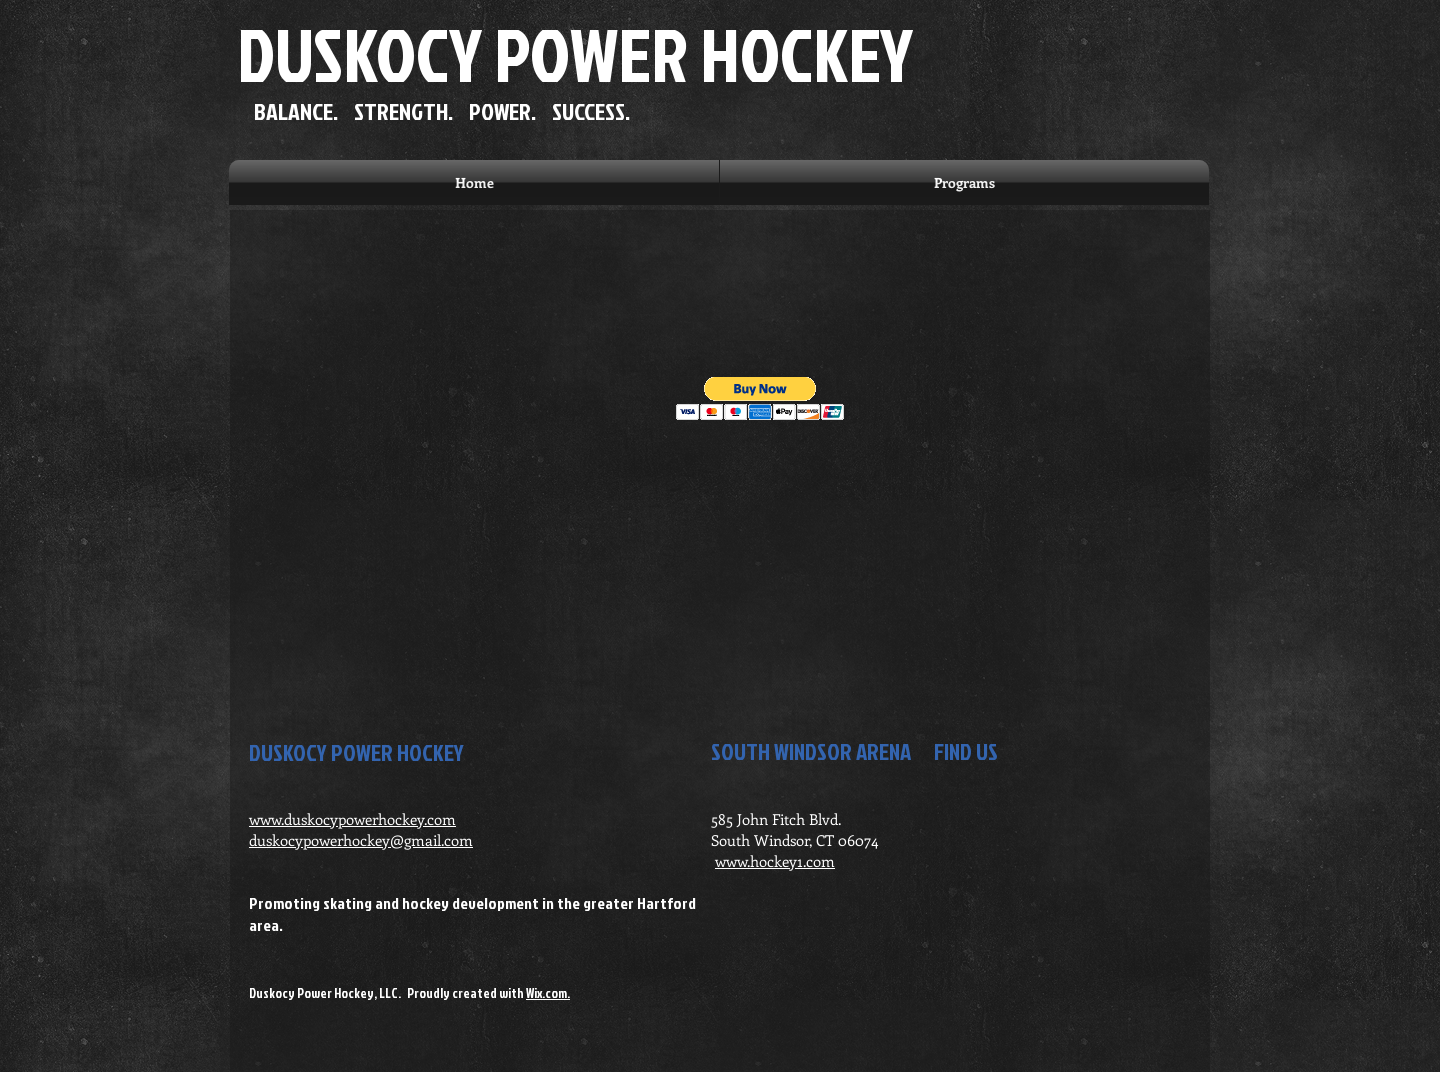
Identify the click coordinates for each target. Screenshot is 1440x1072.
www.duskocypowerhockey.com (352, 819)
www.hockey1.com (775, 861)
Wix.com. (548, 993)
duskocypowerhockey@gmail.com (361, 840)
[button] (760, 398)
